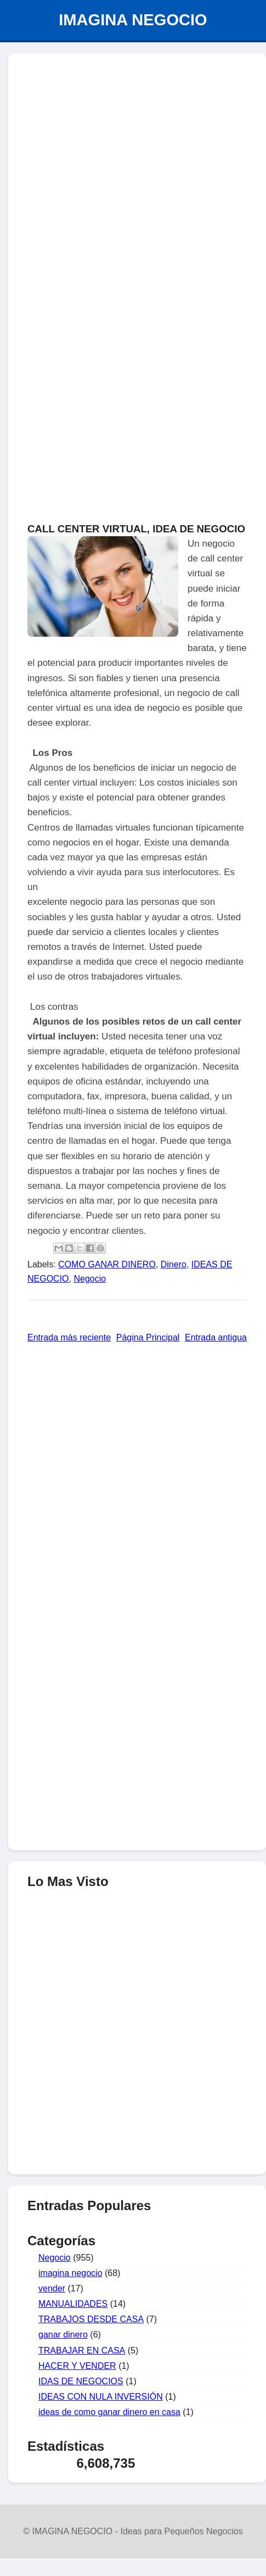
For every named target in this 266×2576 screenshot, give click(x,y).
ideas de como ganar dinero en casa (109, 2412)
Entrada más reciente (69, 1337)
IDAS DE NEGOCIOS (80, 2381)
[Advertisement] (137, 2108)
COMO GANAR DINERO (107, 1264)
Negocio (89, 1278)
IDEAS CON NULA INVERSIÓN (100, 2396)
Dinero (173, 1264)
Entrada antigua (216, 1337)
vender (51, 2288)
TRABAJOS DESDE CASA (91, 2319)
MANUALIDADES (72, 2303)
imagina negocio (70, 2273)
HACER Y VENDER (77, 2366)
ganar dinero (63, 2334)
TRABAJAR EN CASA (81, 2350)
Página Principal (148, 1337)
